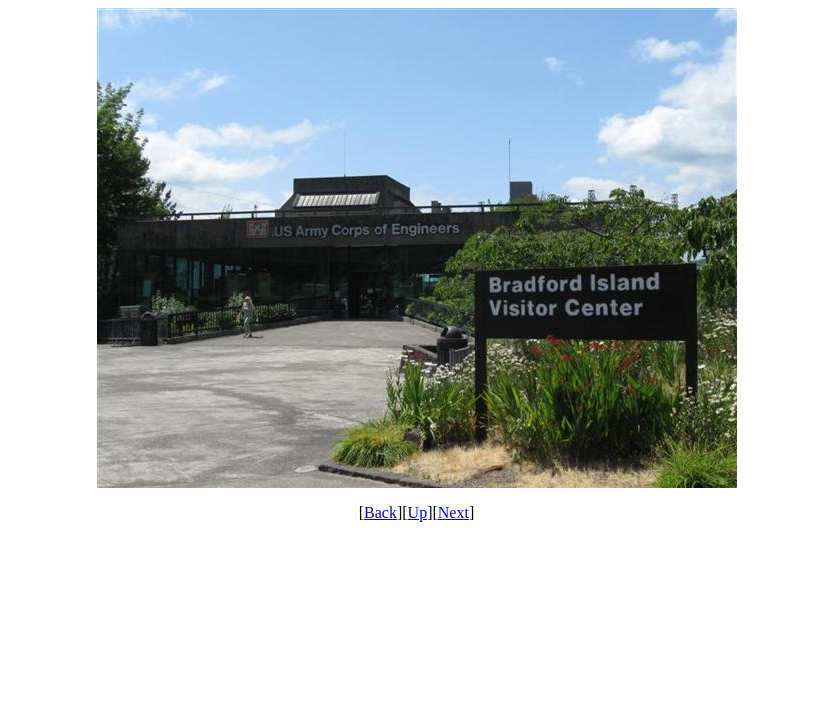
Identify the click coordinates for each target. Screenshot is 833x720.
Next (453, 512)
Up (418, 512)
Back (380, 512)
